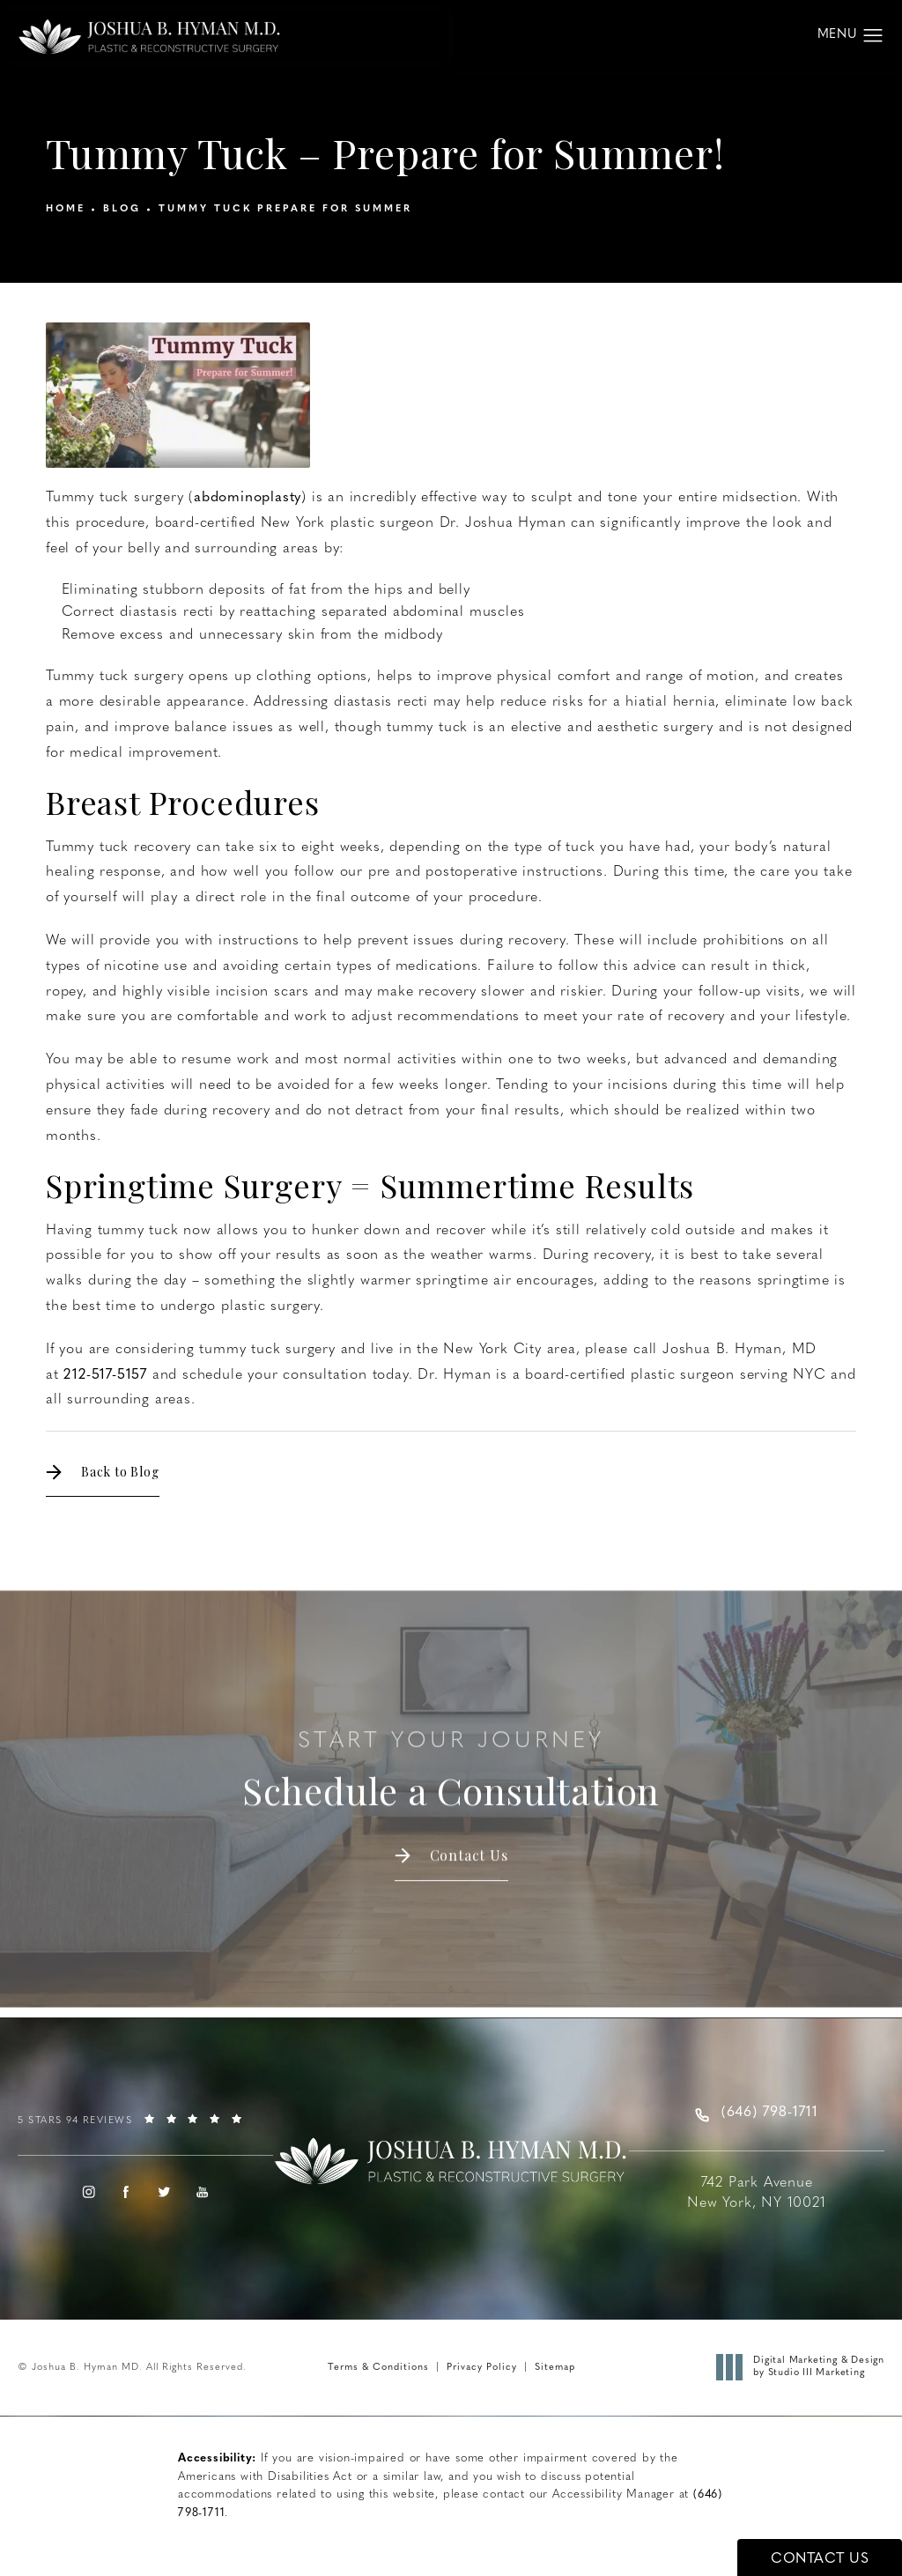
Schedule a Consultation (451, 1755)
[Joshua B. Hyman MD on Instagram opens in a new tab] (88, 2192)
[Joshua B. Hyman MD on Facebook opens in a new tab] (127, 2192)
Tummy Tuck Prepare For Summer (285, 209)
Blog (122, 209)
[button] (873, 36)
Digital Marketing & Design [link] (805, 2367)
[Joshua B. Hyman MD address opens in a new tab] (756, 2181)
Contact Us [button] (820, 2559)
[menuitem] (88, 2192)
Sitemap (555, 2367)
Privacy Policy (482, 2367)
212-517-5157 (105, 1375)
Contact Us (469, 1839)
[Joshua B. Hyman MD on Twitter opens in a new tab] (164, 2192)
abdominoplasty (247, 498)
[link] (145, 2127)
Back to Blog (120, 1471)
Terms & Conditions (378, 2367)
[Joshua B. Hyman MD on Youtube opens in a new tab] (202, 2192)
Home (65, 209)
